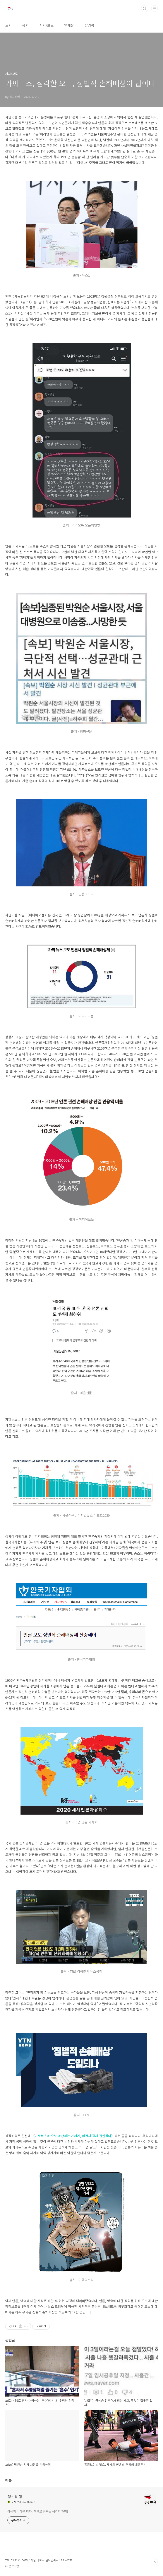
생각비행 (14, 2496)
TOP (154, 2562)
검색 (144, 8)
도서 (8, 25)
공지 (25, 25)
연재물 (69, 25)
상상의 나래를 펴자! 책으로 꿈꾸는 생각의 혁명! (37, 2511)
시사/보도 (46, 25)
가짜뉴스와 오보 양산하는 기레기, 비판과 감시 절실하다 (73, 2135)
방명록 (89, 25)
